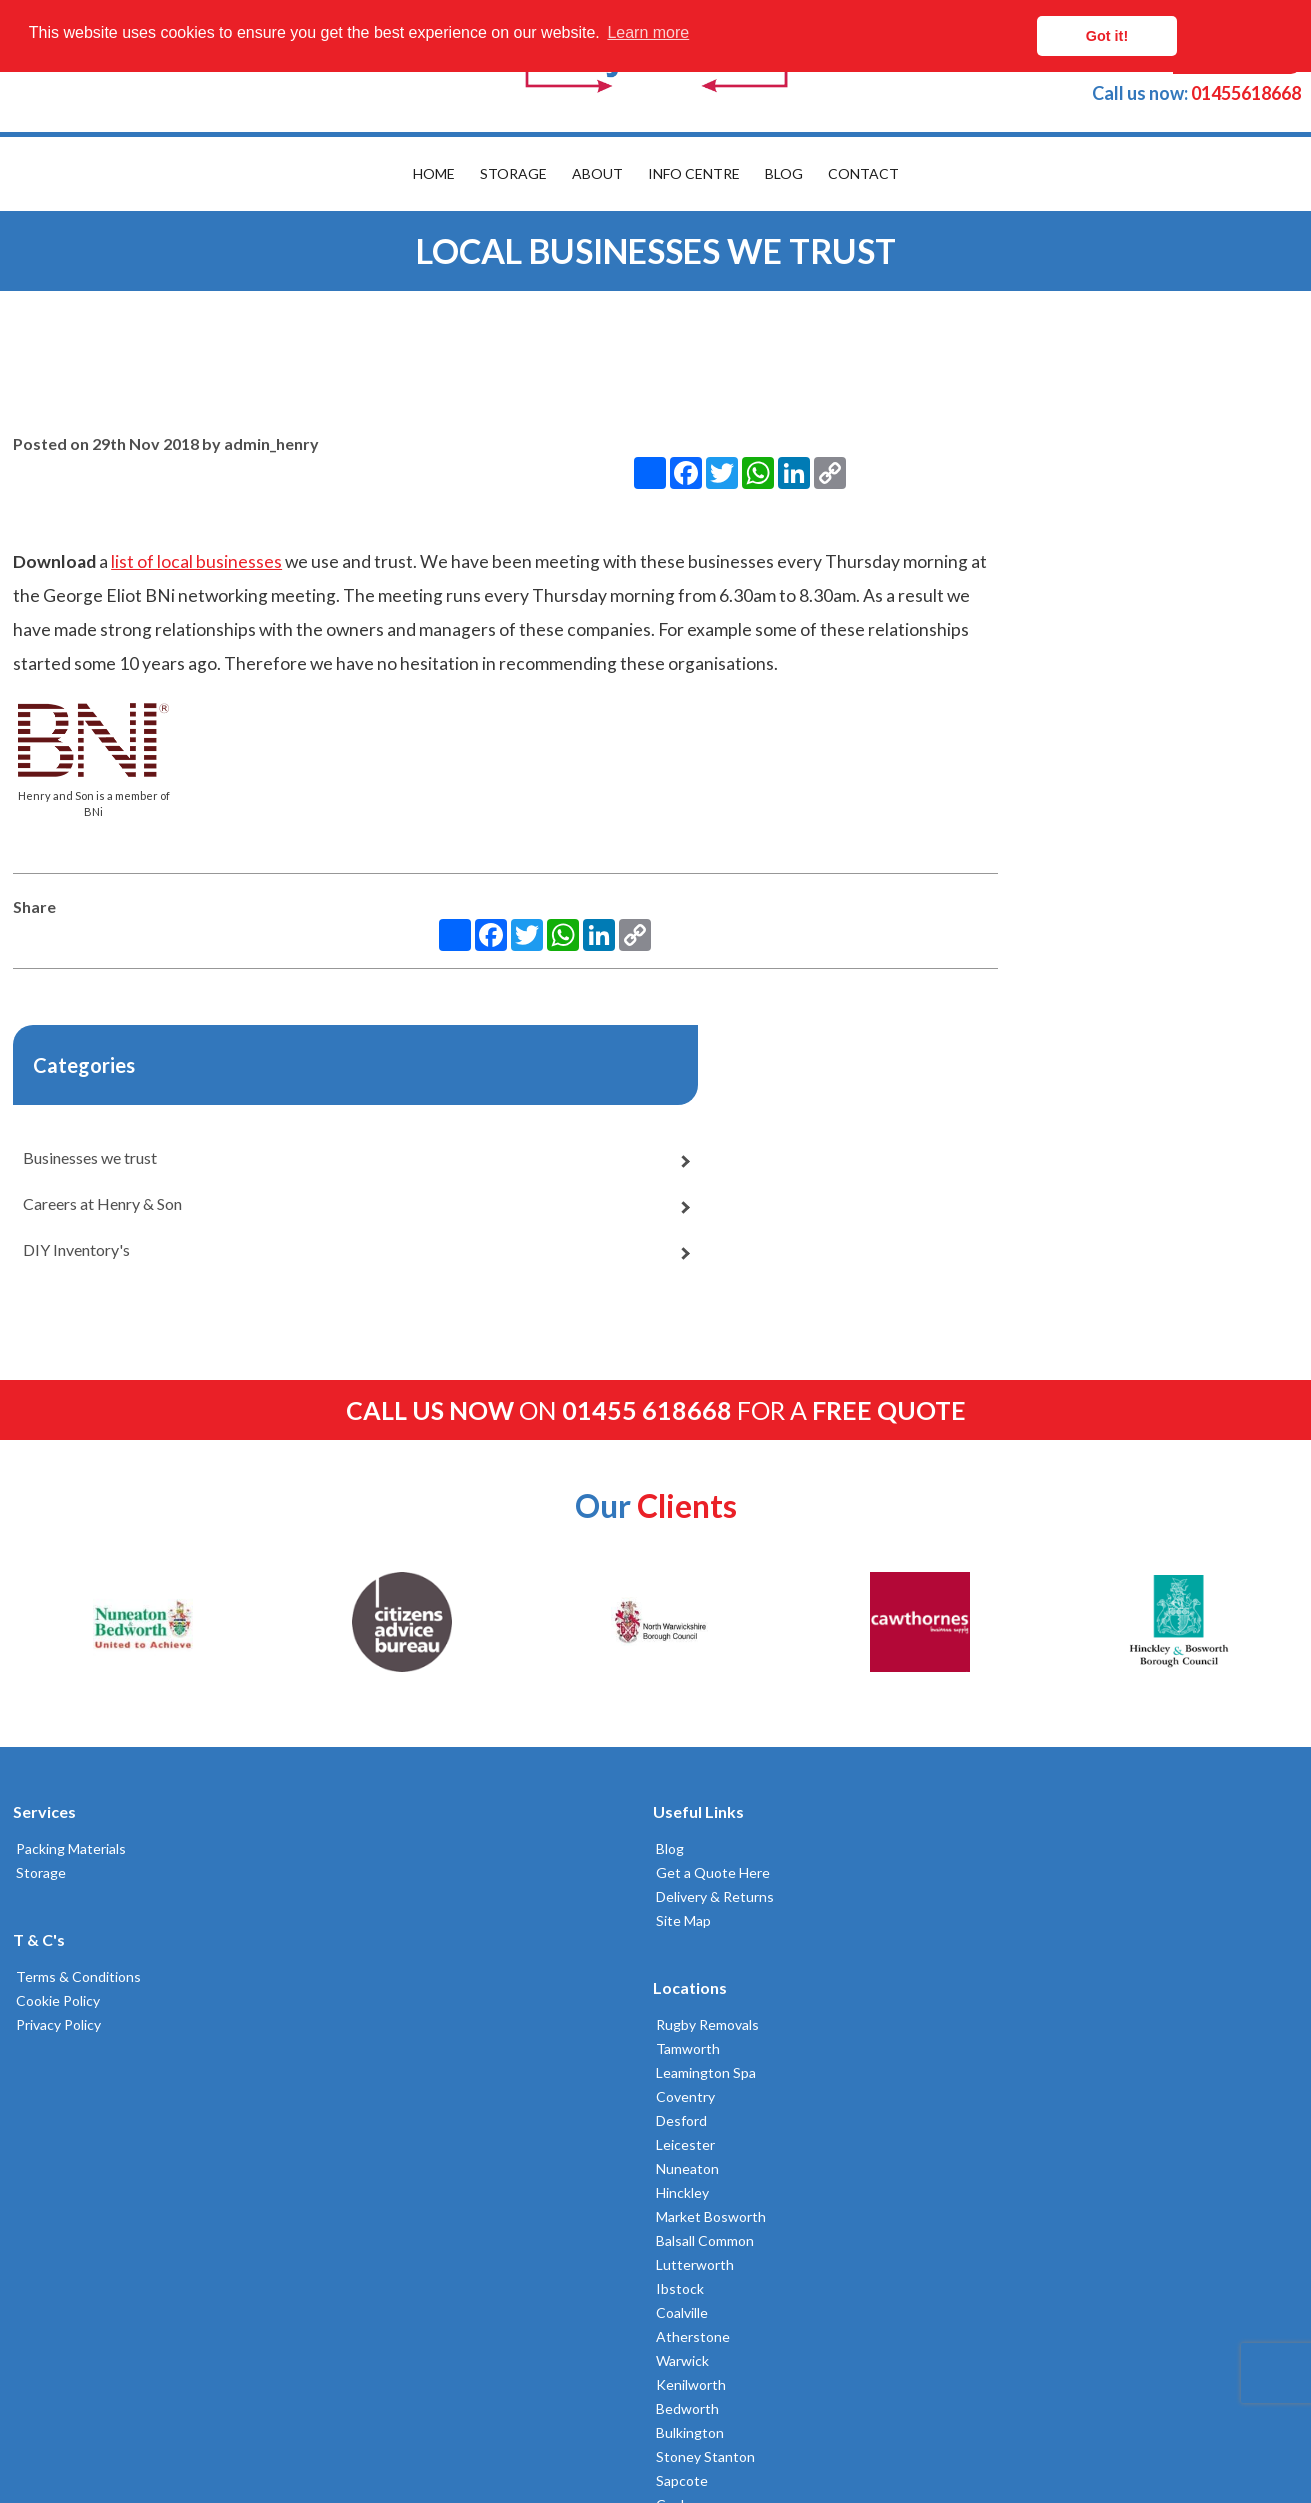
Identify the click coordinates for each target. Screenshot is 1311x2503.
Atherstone (708, 1862)
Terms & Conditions (72, 1678)
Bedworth (702, 1934)
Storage (513, 173)
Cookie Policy (52, 1702)
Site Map (367, 1622)
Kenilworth (706, 1910)
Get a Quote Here (397, 1574)
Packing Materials (65, 1550)
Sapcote (697, 2006)
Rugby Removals (722, 1550)
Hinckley (697, 1718)
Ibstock (695, 1814)
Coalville (697, 1838)
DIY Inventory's (954, 734)
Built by (106, 2415)
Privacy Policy (52, 1726)
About (597, 173)
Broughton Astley (727, 2054)
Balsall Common (720, 1766)
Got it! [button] (1212, 36)
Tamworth (703, 1574)
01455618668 (1196, 93)
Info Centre (694, 173)
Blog (784, 173)
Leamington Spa (721, 1598)
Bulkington (705, 1958)
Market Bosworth (726, 1742)
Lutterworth (710, 1790)
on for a (656, 1112)
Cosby (691, 2030)
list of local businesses (193, 526)
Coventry (700, 1622)
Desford (696, 1646)
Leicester (700, 1670)
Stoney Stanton (720, 1982)
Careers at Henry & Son (980, 688)
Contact (863, 173)
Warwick (697, 1886)
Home (434, 173)
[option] (139, 1324)
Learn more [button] (648, 35)
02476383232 (1009, 1668)
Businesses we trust (968, 642)
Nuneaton (702, 1694)
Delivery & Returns (399, 1598)
